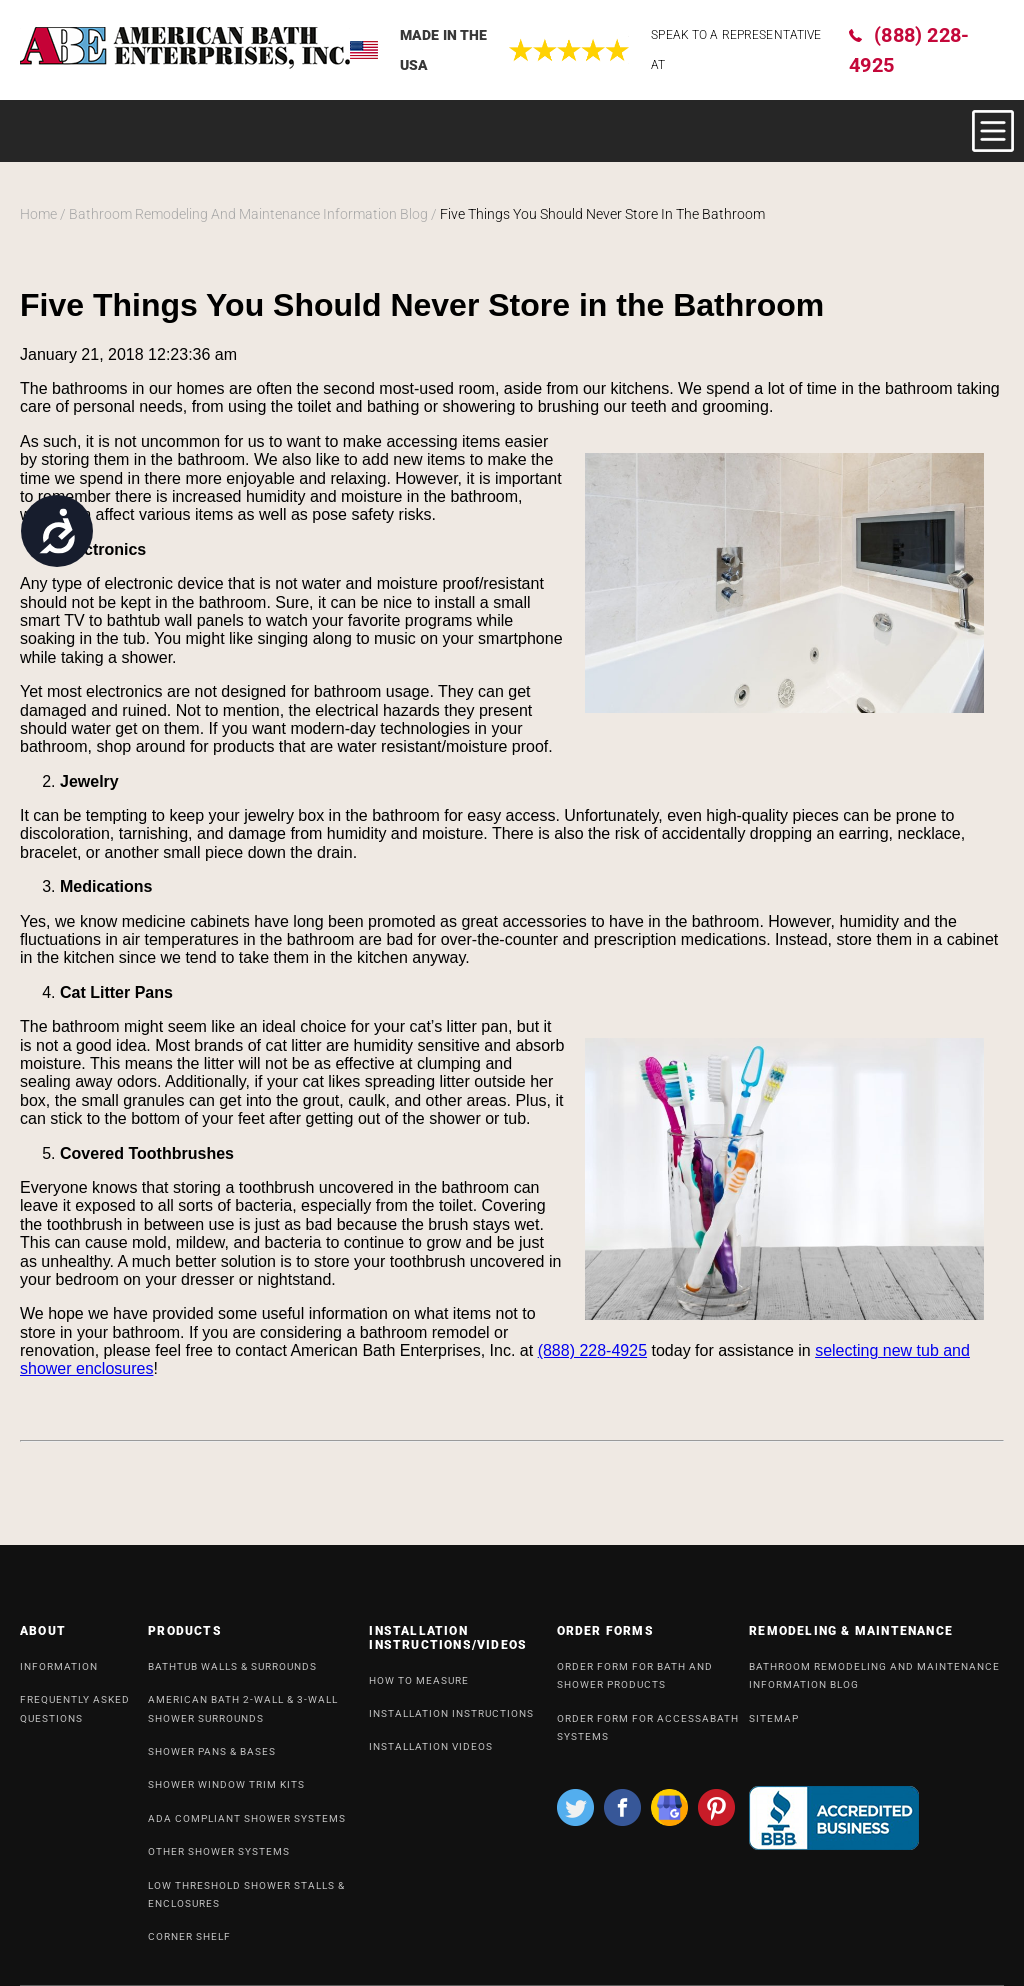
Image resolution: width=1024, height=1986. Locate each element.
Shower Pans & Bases (212, 1759)
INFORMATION (59, 1674)
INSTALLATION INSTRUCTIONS (451, 1721)
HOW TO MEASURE (419, 1688)
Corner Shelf (189, 1944)
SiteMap (774, 1726)
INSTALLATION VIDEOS (431, 1754)
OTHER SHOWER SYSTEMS (219, 1859)
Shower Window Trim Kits (226, 1792)
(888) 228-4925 (909, 50)
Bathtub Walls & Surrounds (232, 1674)
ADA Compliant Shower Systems (247, 1826)
